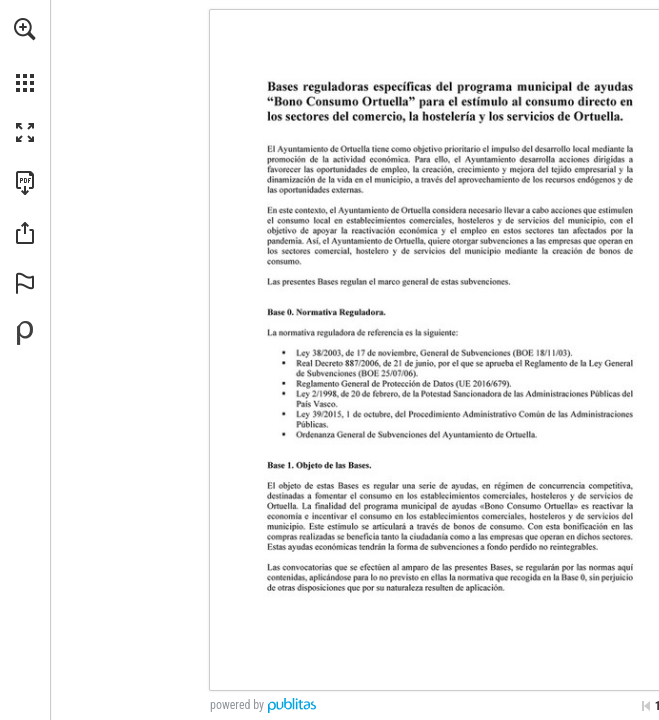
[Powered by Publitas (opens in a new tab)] (25, 333)
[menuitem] (25, 55)
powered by (237, 705)
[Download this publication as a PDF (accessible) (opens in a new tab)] (25, 183)
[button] (25, 29)
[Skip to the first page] (646, 706)
